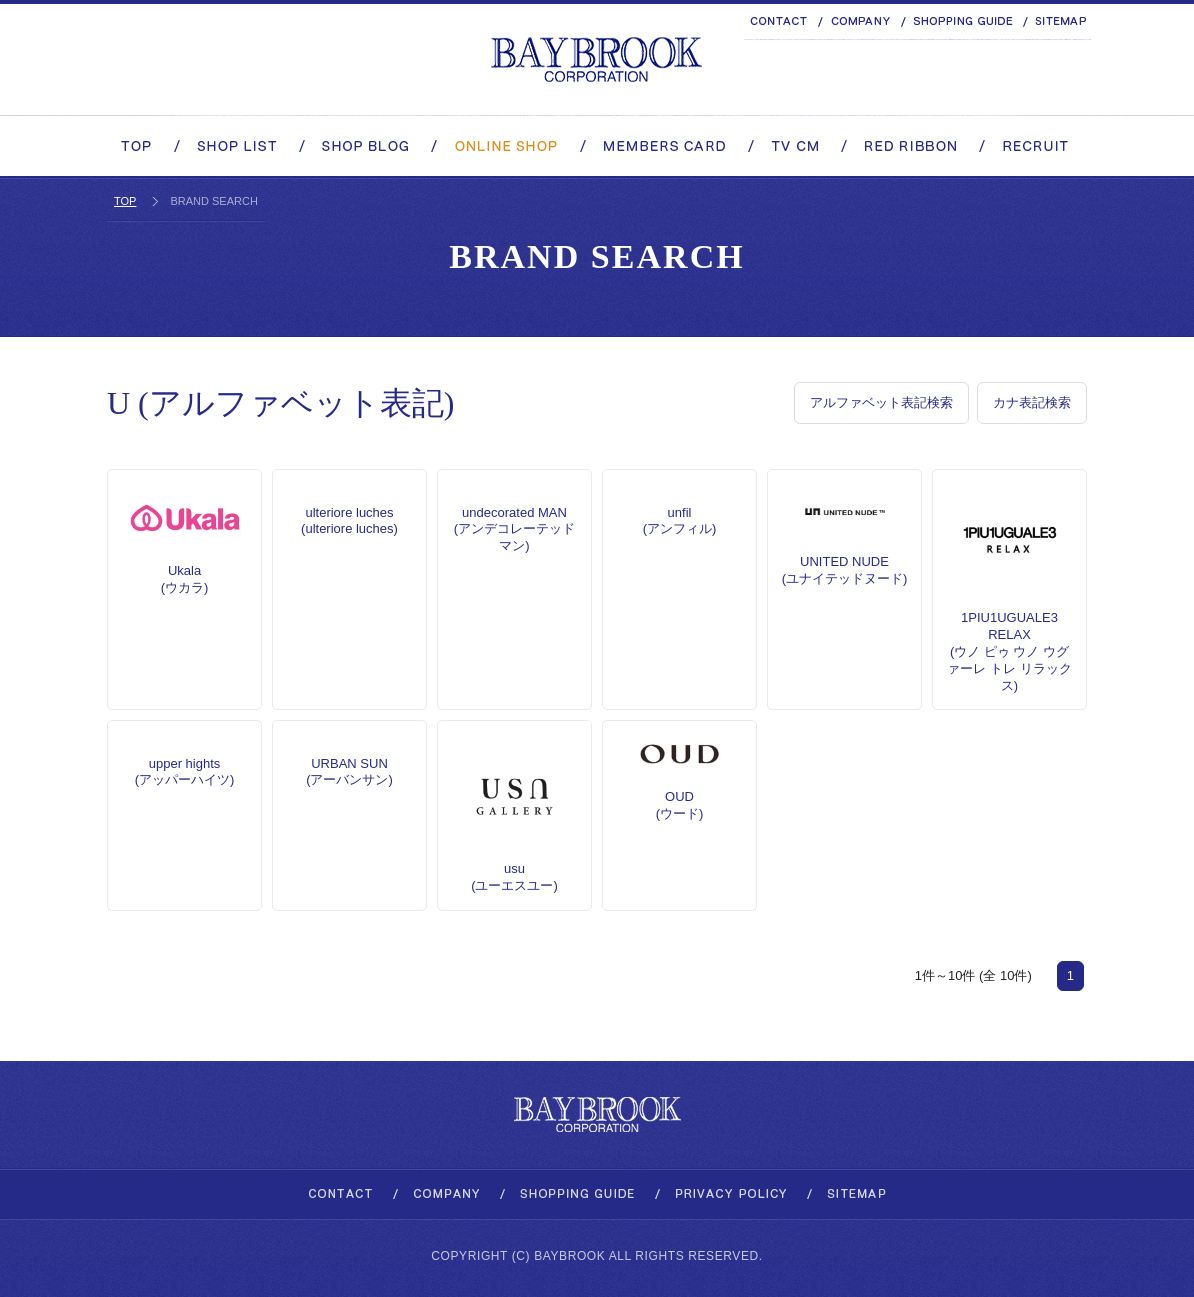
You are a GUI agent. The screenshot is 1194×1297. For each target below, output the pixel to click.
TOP (125, 201)
